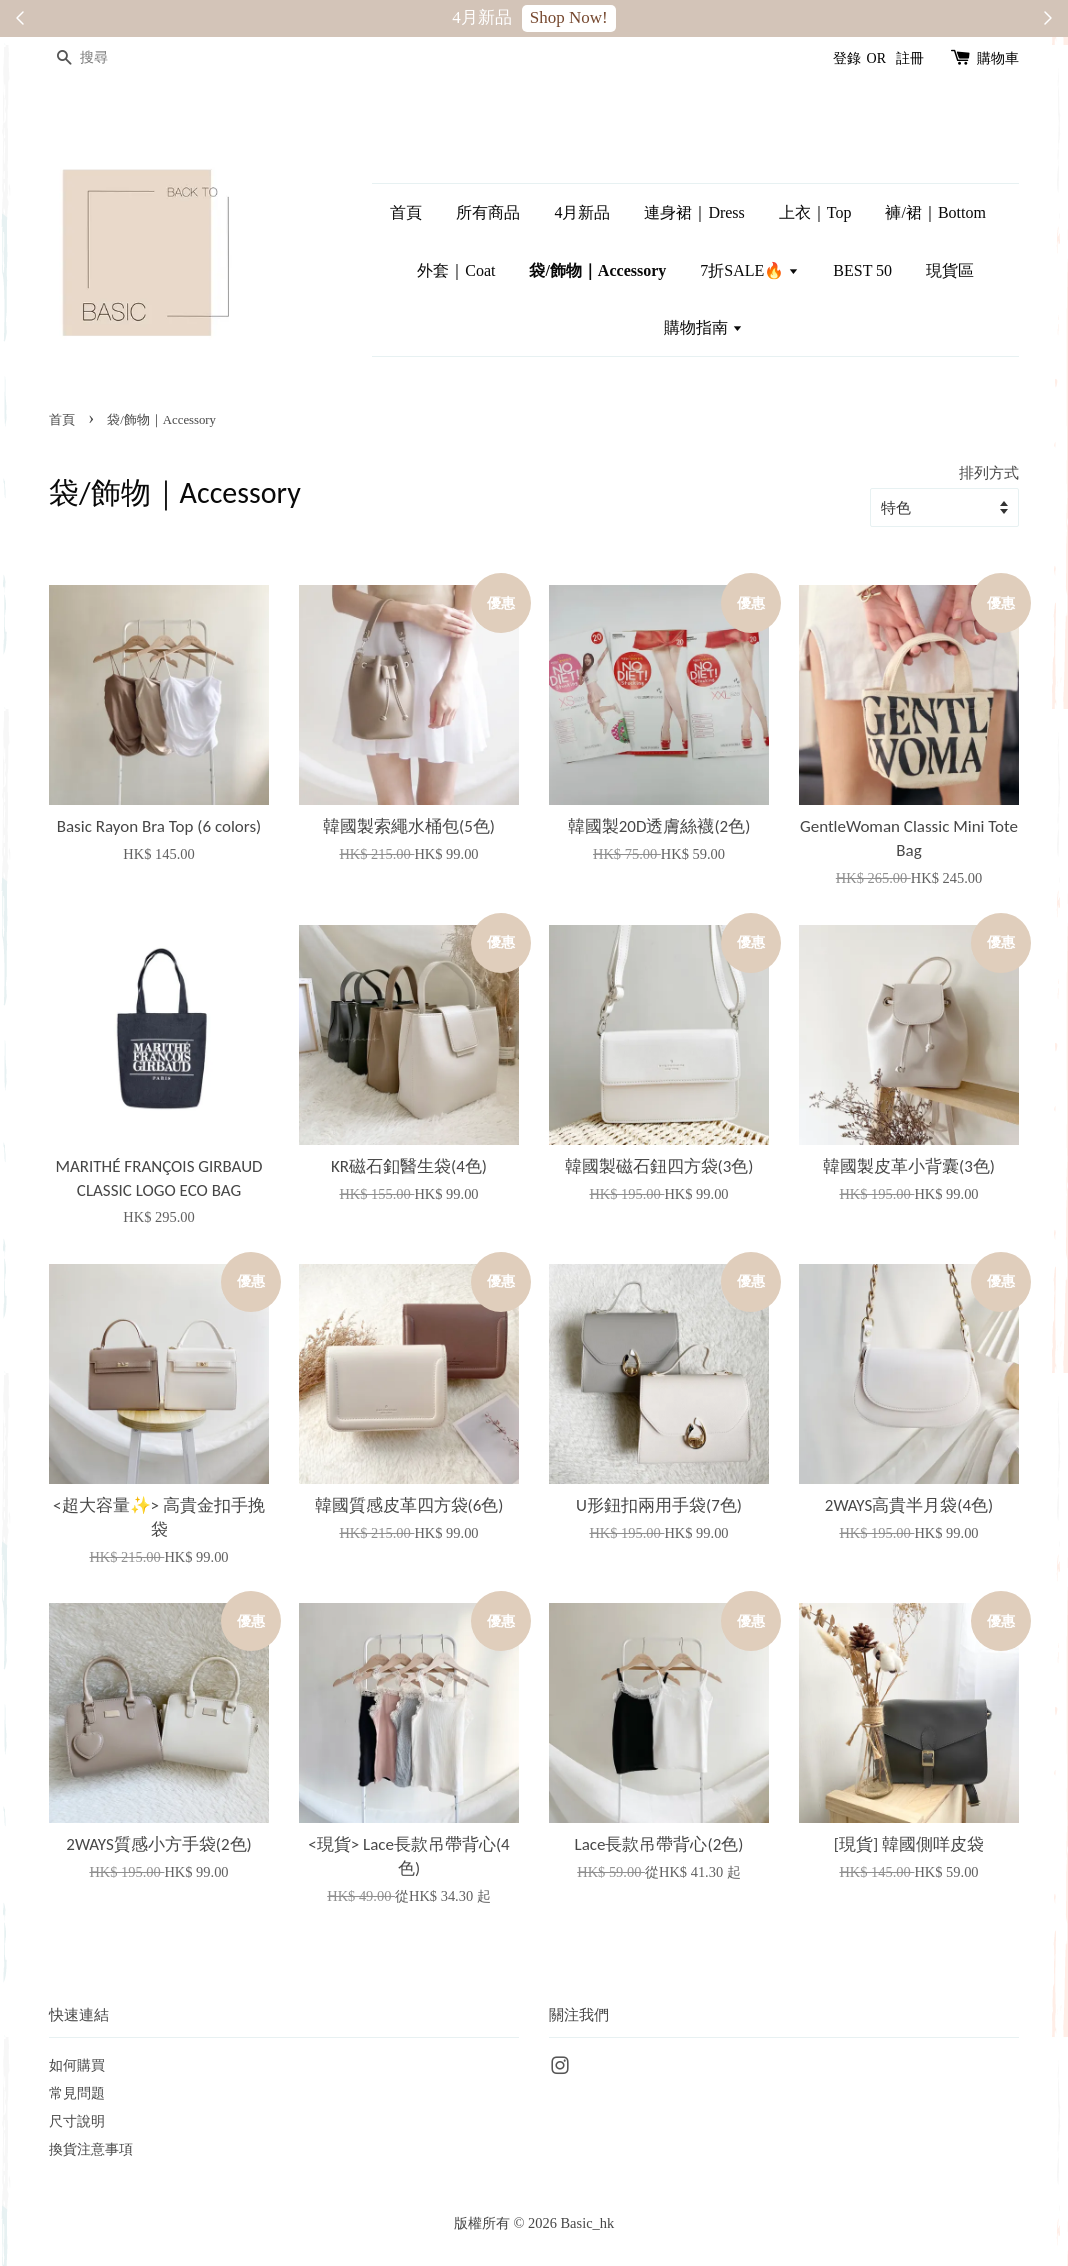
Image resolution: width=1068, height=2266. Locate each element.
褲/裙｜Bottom (935, 212)
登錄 (847, 58)
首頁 (406, 212)
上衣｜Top (815, 212)
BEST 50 (862, 270)
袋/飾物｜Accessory (597, 270)
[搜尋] (109, 58)
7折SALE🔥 (749, 270)
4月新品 (582, 212)
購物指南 (703, 327)
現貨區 (950, 270)
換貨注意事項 (91, 2149)
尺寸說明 (77, 2121)
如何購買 (77, 2065)
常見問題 (77, 2093)
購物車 (998, 58)
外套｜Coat (456, 270)
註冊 (910, 58)
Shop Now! (569, 17)
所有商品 (488, 212)
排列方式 (989, 472)
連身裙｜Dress (694, 212)
